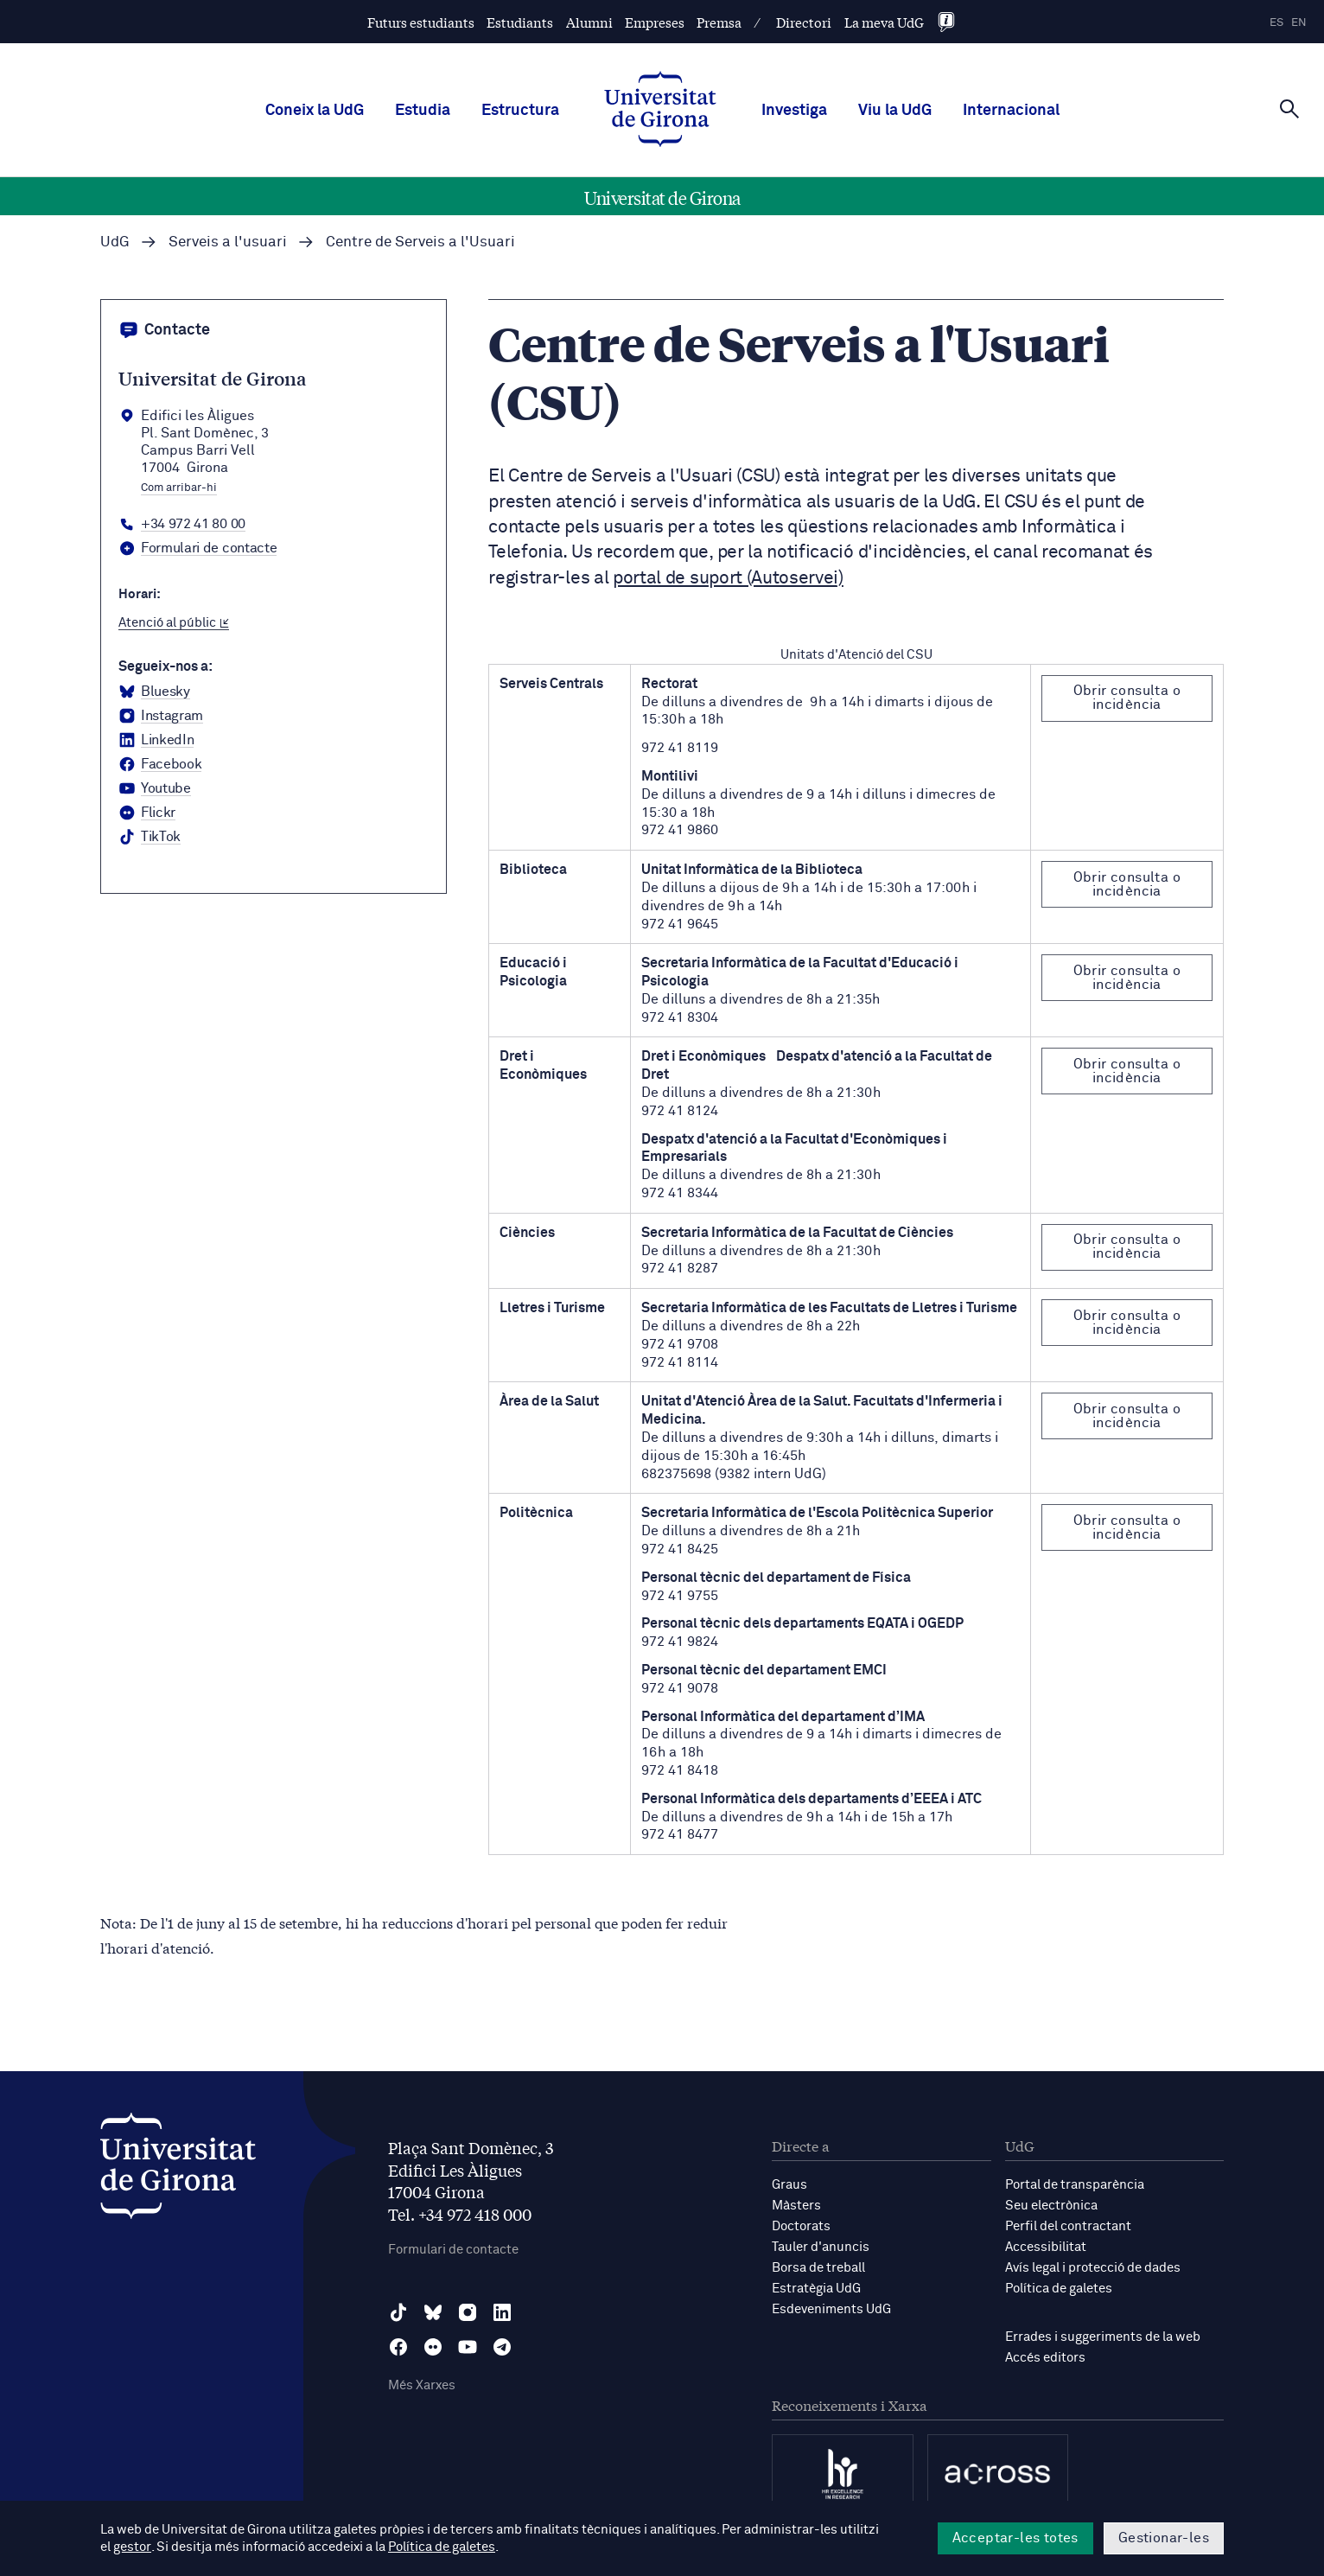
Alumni (589, 22)
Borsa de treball (818, 2267)
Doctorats (801, 2226)
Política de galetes (1058, 2288)
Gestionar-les (1163, 2538)
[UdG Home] (660, 110)
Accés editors (1045, 2357)
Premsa (719, 22)
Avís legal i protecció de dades (1093, 2267)
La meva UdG (884, 22)
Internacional (1011, 110)
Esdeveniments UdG (831, 2309)
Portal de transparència (1074, 2184)
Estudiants (520, 22)
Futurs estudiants (420, 22)
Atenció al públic (173, 622)
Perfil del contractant (1068, 2226)
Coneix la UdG (314, 110)
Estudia (422, 110)
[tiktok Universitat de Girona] (149, 837)
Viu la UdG (895, 110)
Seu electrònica (1051, 2205)
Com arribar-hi (179, 488)
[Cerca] (1289, 109)
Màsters (796, 2205)
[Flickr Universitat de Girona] (146, 813)
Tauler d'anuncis (820, 2247)
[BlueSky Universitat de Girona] (154, 692)
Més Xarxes (421, 2385)
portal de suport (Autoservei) (728, 579)
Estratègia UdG (816, 2288)
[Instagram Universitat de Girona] (160, 716)
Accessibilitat (1045, 2247)
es (1276, 23)
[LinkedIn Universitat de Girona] (156, 740)
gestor (131, 2547)
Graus (789, 2184)
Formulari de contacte (453, 2249)
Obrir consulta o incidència (1127, 697)
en (1299, 23)
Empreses (654, 22)
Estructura (520, 110)
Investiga (794, 110)
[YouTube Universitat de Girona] (154, 789)
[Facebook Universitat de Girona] (159, 765)
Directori (803, 22)
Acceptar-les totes (1015, 2538)
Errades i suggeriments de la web (1102, 2337)
